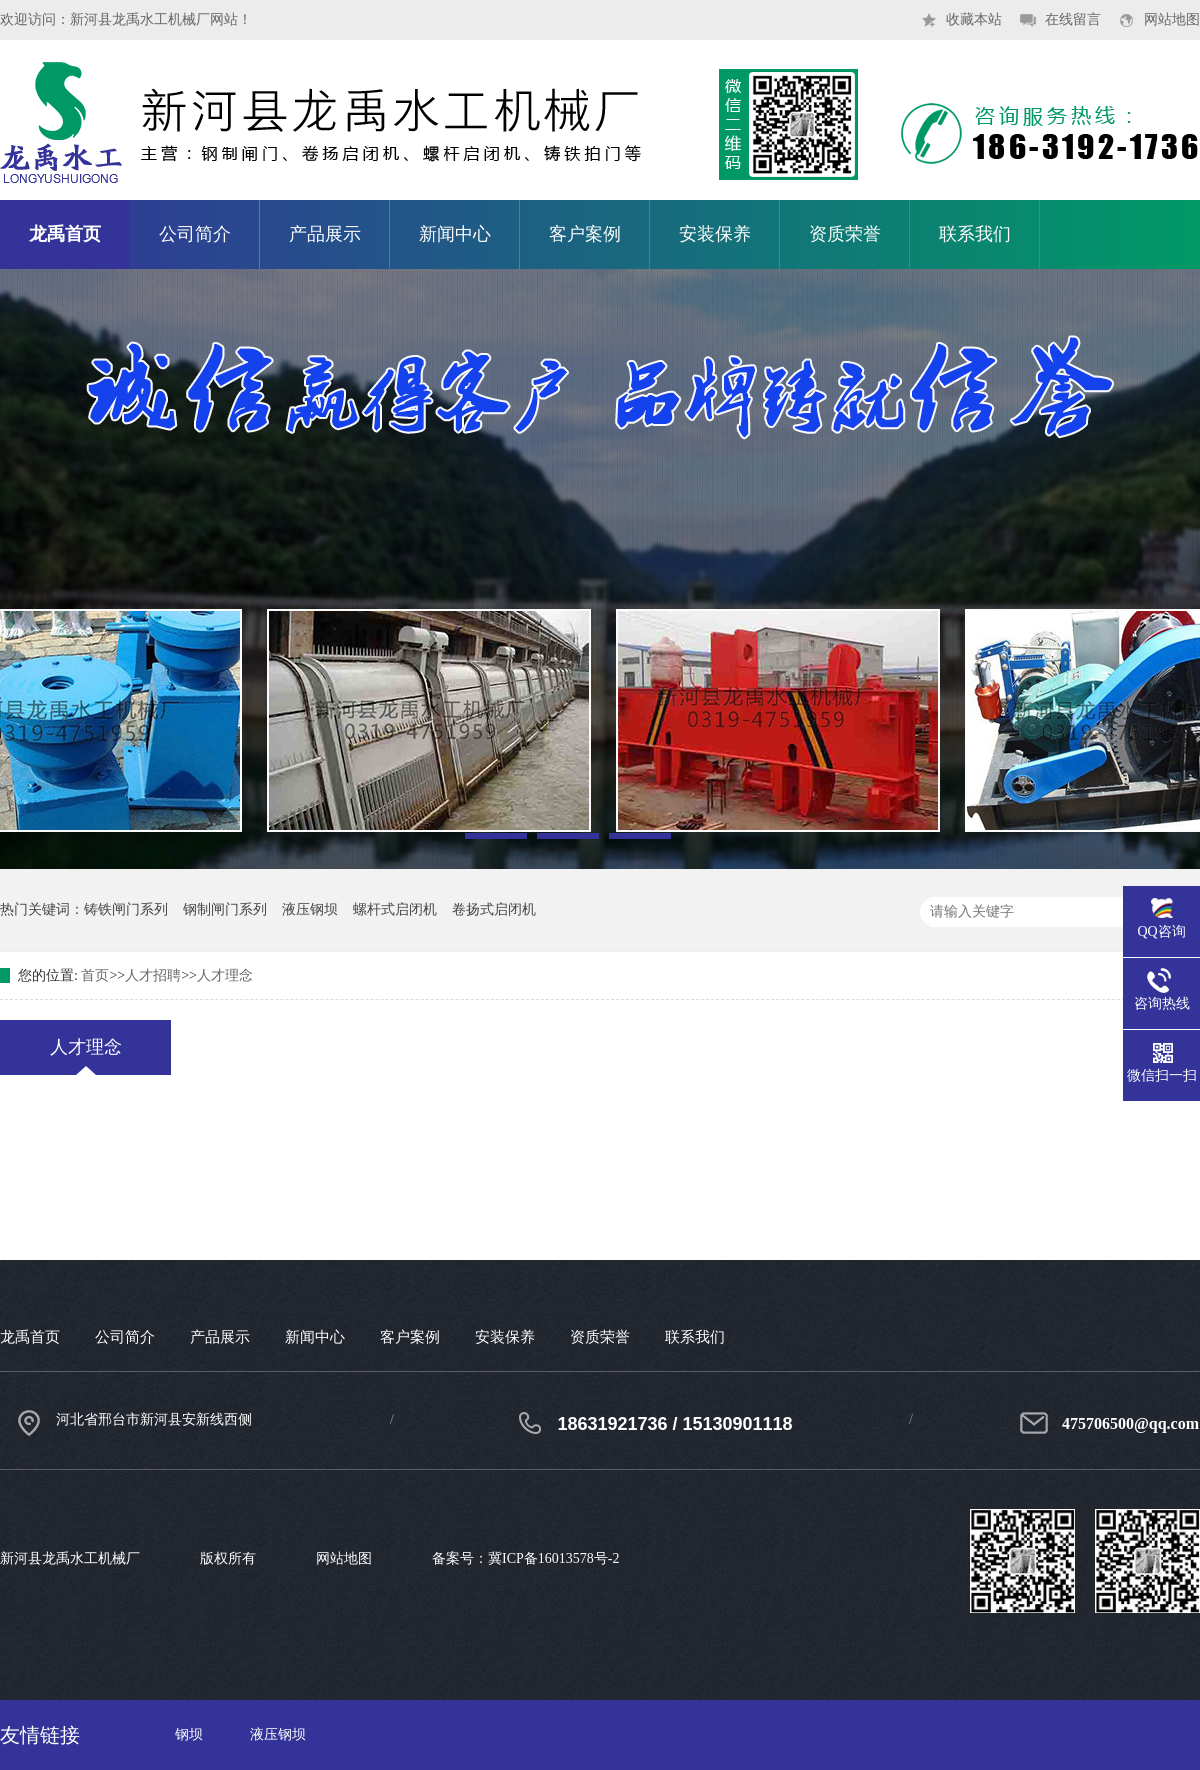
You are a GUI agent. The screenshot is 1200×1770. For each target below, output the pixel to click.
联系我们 (975, 234)
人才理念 (225, 975)
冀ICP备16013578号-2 (553, 1558)
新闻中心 (455, 234)
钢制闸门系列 (225, 909)
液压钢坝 (310, 909)
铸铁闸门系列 (126, 909)
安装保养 (715, 234)
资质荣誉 (845, 234)
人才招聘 (153, 975)
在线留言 (1073, 19)
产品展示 (325, 234)
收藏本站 (974, 19)
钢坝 (189, 1734)
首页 (95, 975)
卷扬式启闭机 (494, 909)
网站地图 (1172, 19)
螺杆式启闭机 (395, 909)
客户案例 (585, 234)
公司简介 (195, 234)
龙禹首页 (65, 234)
